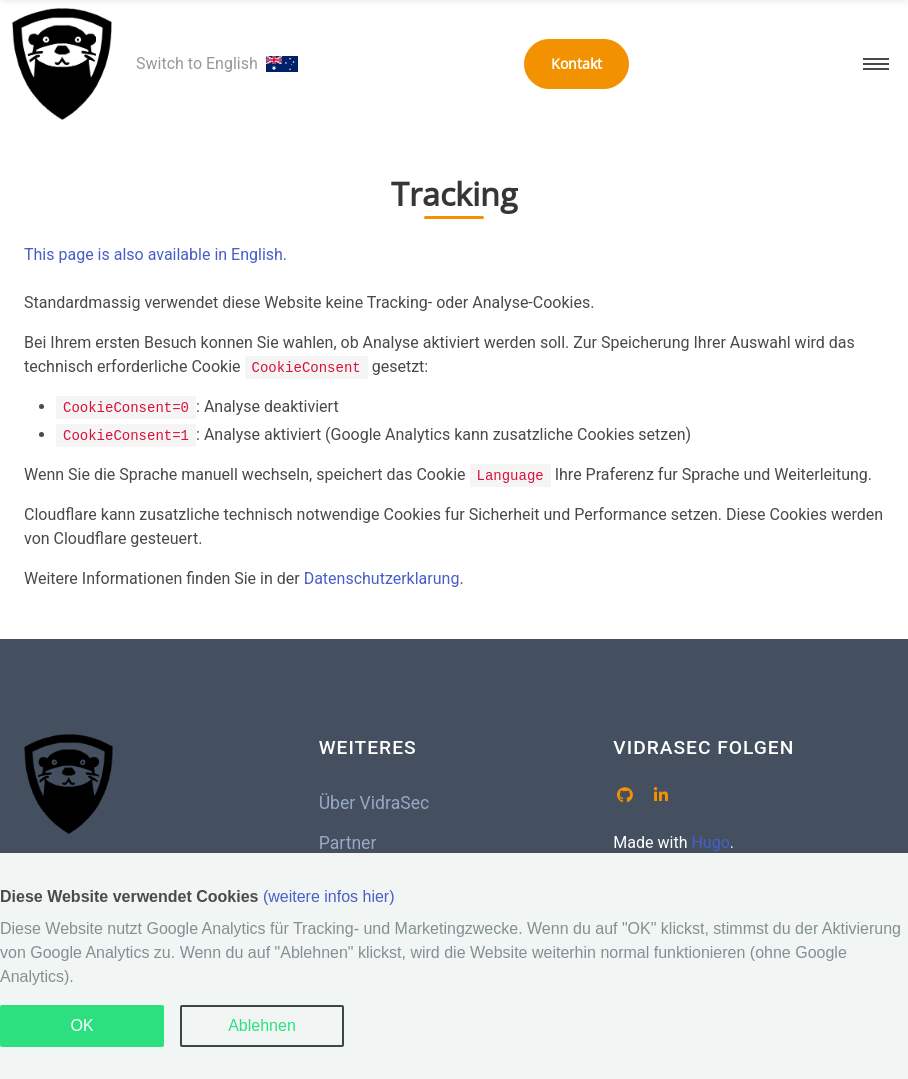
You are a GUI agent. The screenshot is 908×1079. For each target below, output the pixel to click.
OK (81, 1025)
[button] (876, 64)
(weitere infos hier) (329, 896)
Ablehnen (262, 1025)
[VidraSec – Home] (62, 64)
